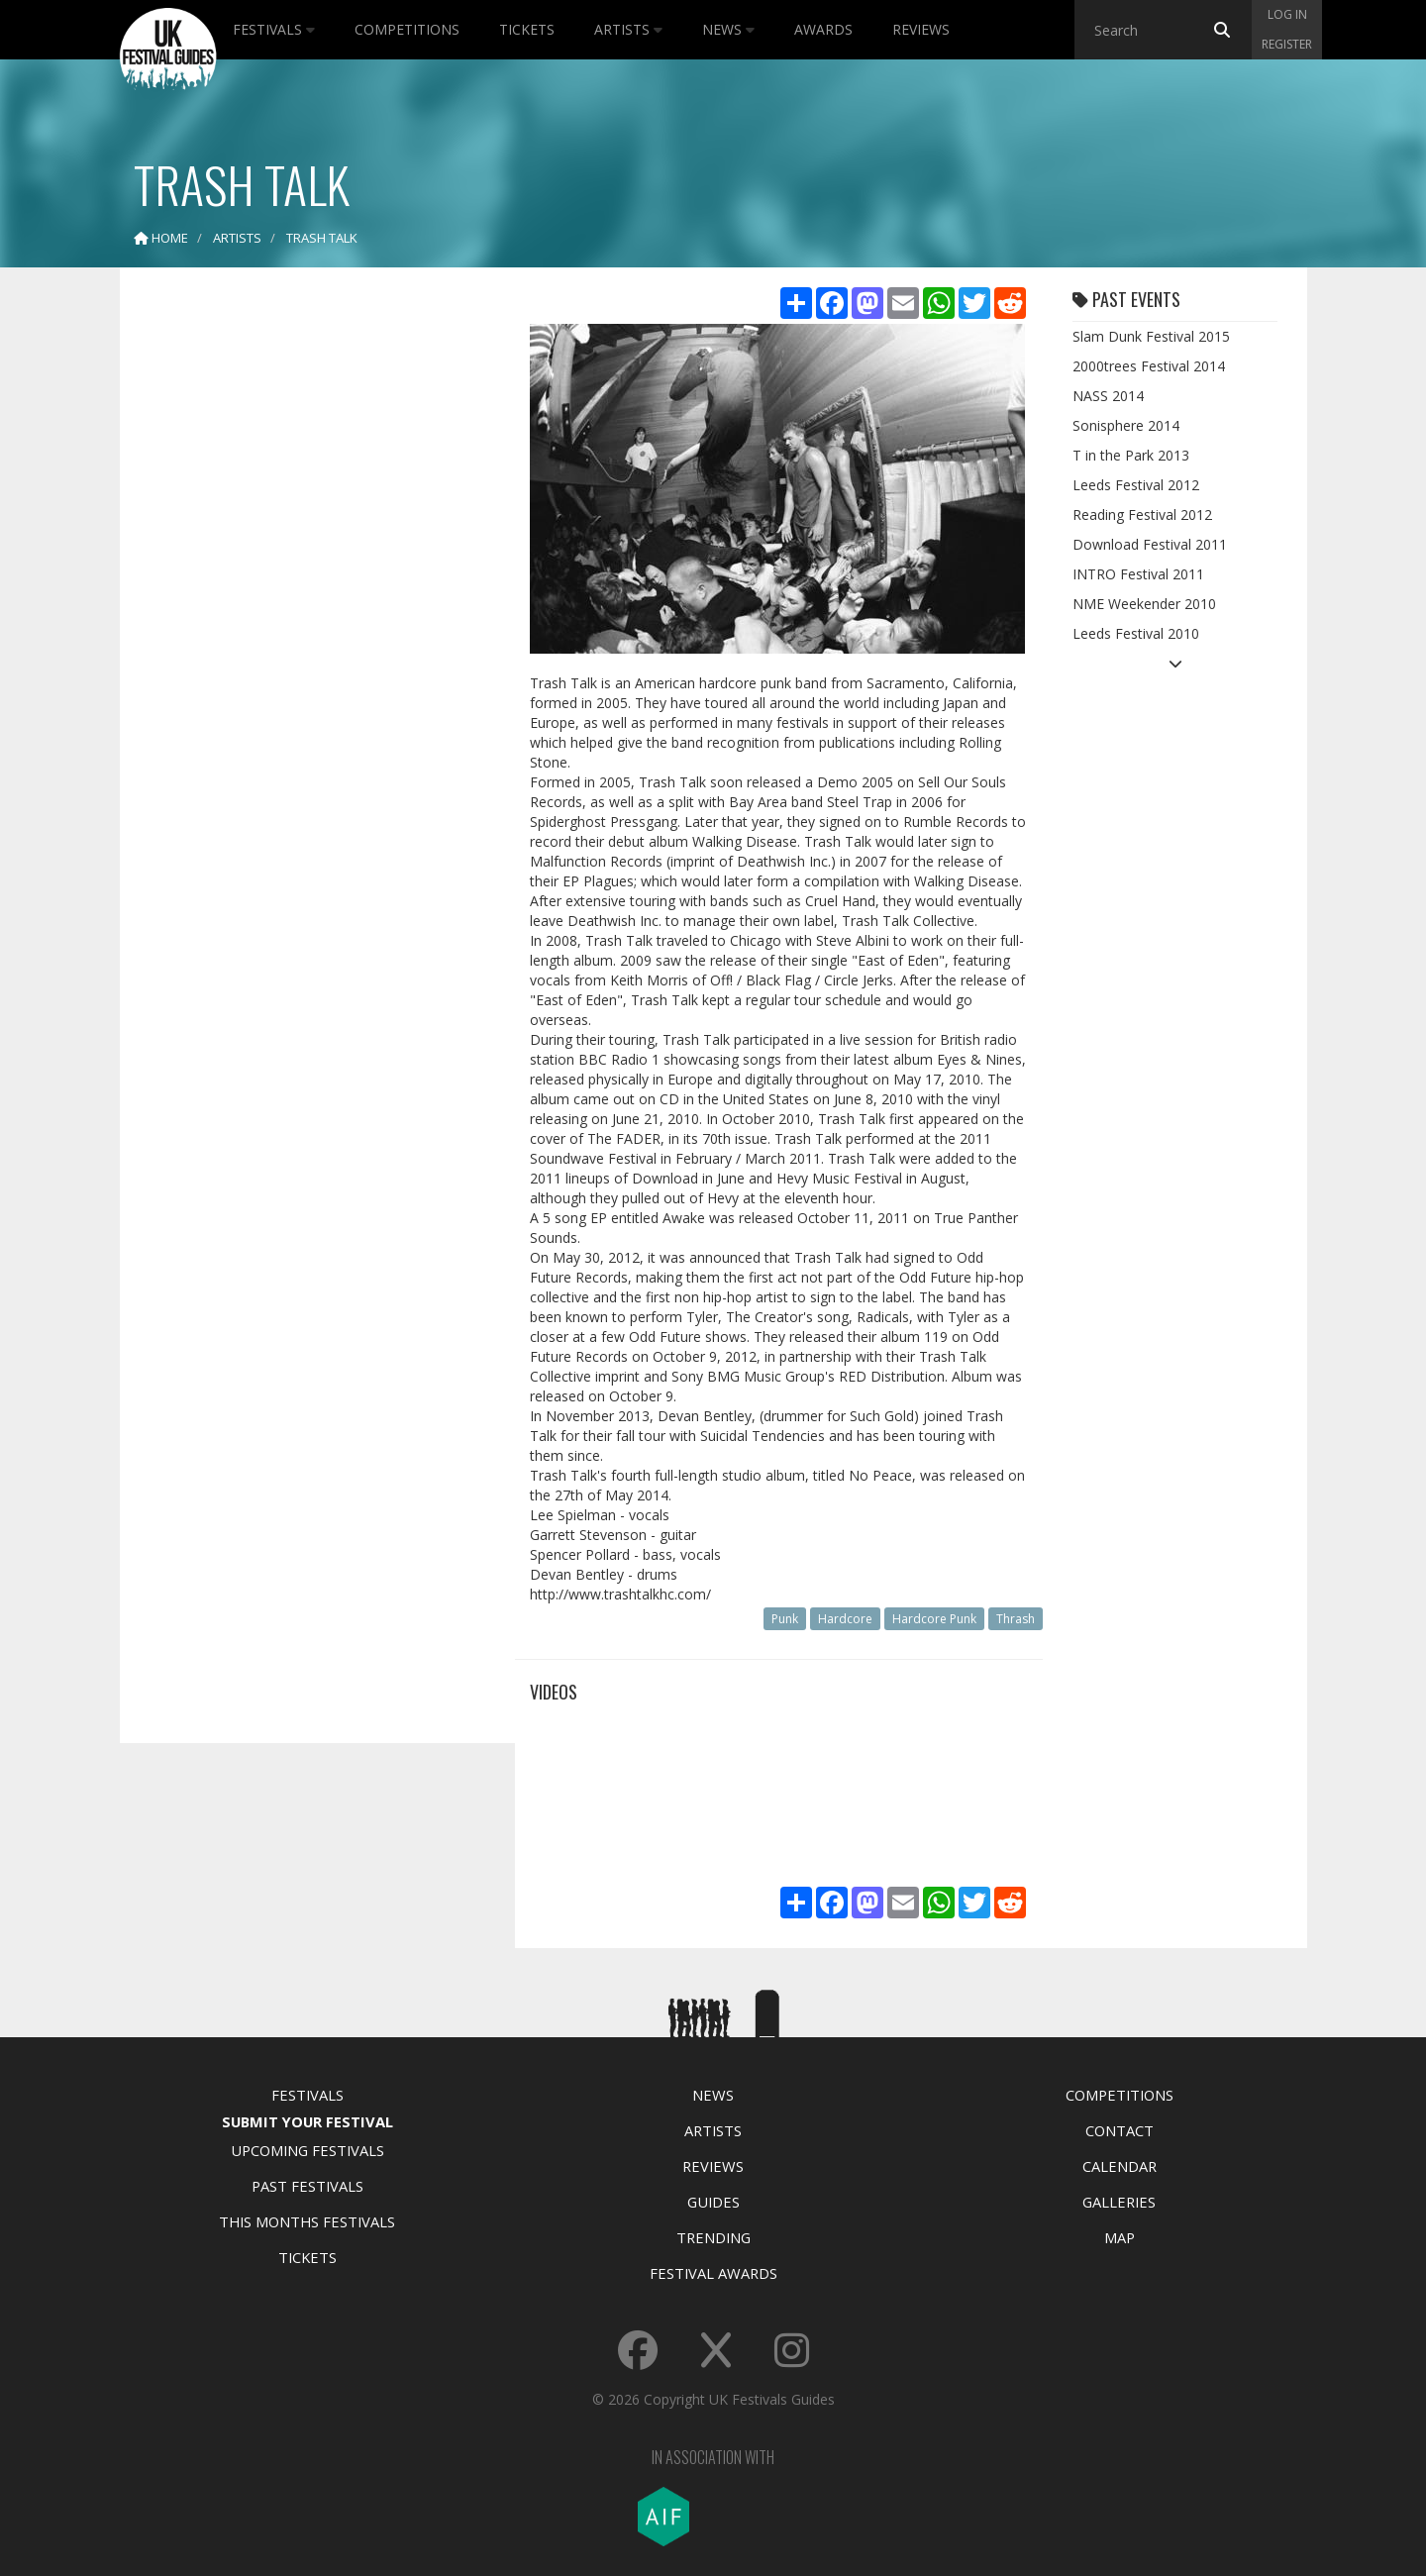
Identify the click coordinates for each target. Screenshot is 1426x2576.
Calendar (1119, 2166)
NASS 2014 (1108, 395)
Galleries (1119, 2202)
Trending (713, 2237)
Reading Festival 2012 (1142, 514)
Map (1119, 2237)
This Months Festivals (307, 2221)
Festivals (274, 29)
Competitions (407, 29)
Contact (1119, 2130)
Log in (1287, 14)
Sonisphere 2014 (1125, 425)
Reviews (921, 29)
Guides (713, 2202)
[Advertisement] (303, 594)
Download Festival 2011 (1149, 544)
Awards (823, 29)
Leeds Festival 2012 (1135, 484)
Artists (628, 29)
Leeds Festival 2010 (1135, 633)
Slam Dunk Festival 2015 (1151, 336)
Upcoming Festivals (307, 2150)
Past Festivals (307, 2186)
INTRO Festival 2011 (1138, 574)
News (728, 29)
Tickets (527, 29)
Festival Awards (713, 2273)
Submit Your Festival (307, 2121)
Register (1287, 44)
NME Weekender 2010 (1144, 603)
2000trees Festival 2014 (1148, 366)
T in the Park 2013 (1130, 455)
